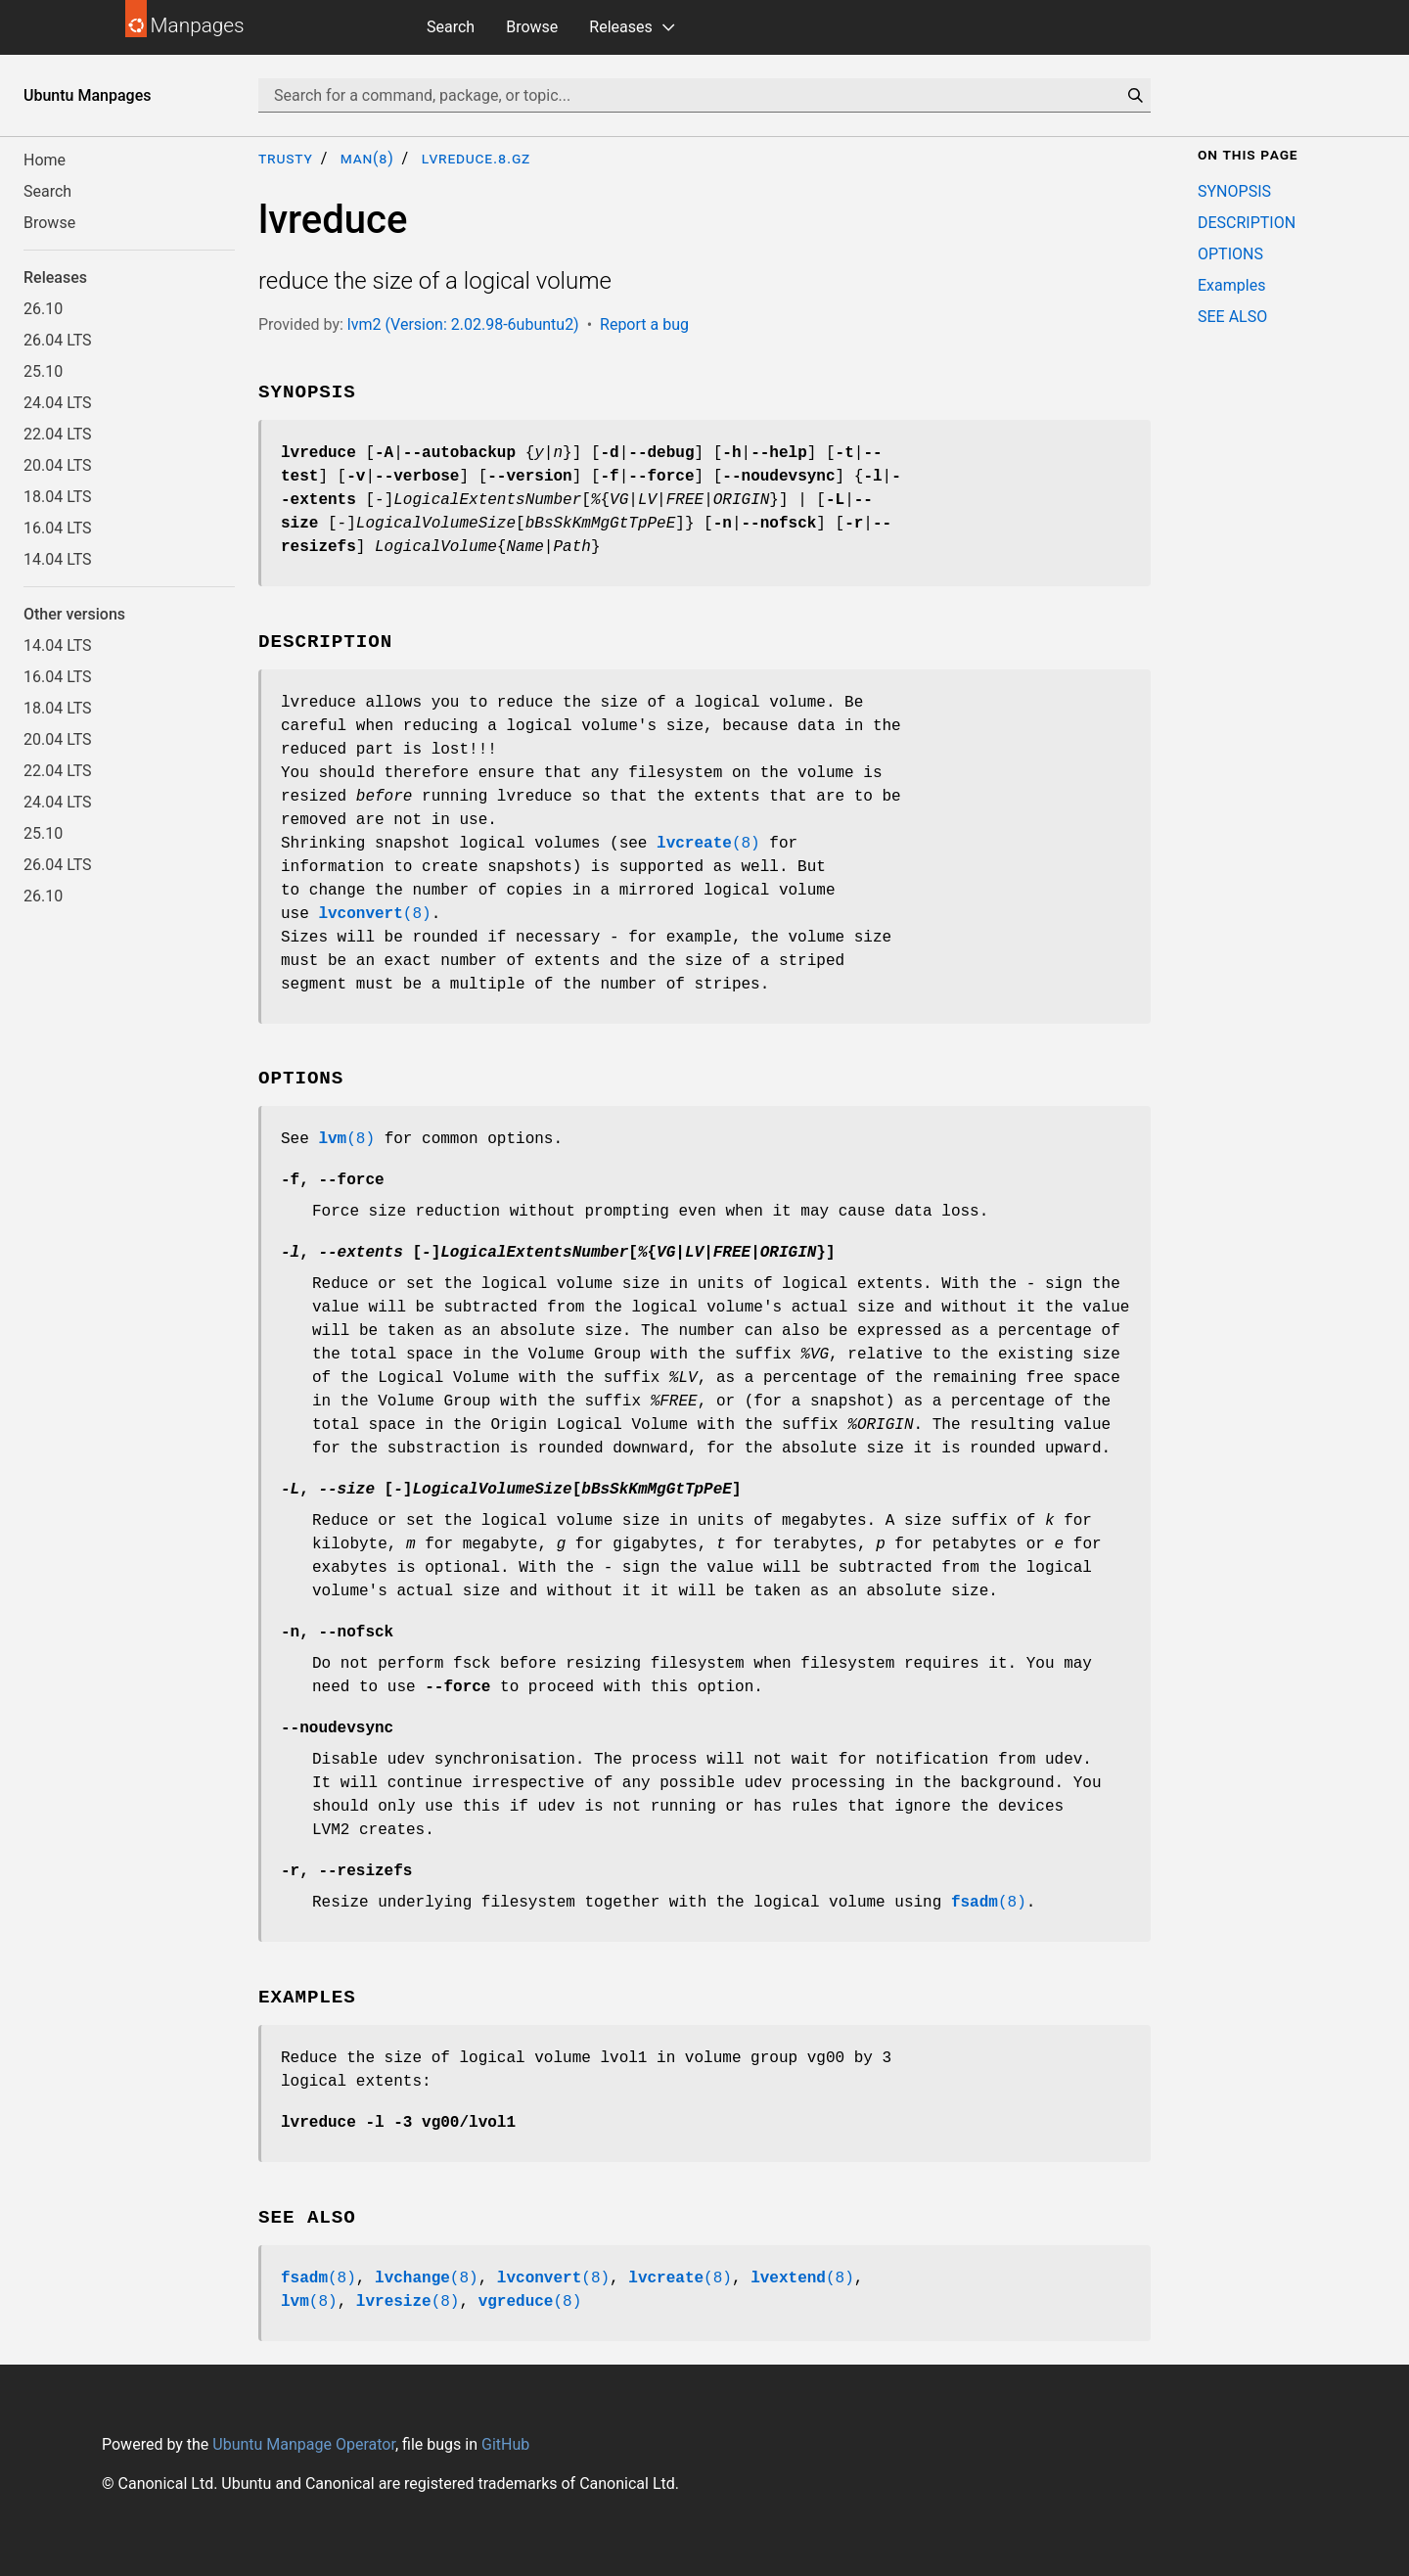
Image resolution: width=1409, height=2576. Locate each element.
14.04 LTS (57, 559)
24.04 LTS (57, 402)
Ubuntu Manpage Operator (303, 2444)
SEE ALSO (1232, 316)
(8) (708, 843)
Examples (1231, 285)
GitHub (505, 2444)
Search (451, 27)
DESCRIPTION (1246, 222)
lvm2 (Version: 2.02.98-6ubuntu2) (463, 324)
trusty (285, 158)
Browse (532, 27)
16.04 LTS (57, 528)
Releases (620, 27)
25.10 (43, 371)
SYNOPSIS (1234, 191)
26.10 (43, 308)
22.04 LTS (57, 434)
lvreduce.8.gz (476, 158)
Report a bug (644, 324)
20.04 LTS (57, 465)
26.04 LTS (57, 340)
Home (44, 160)
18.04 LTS (57, 496)
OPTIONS (1230, 254)
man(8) (367, 158)
